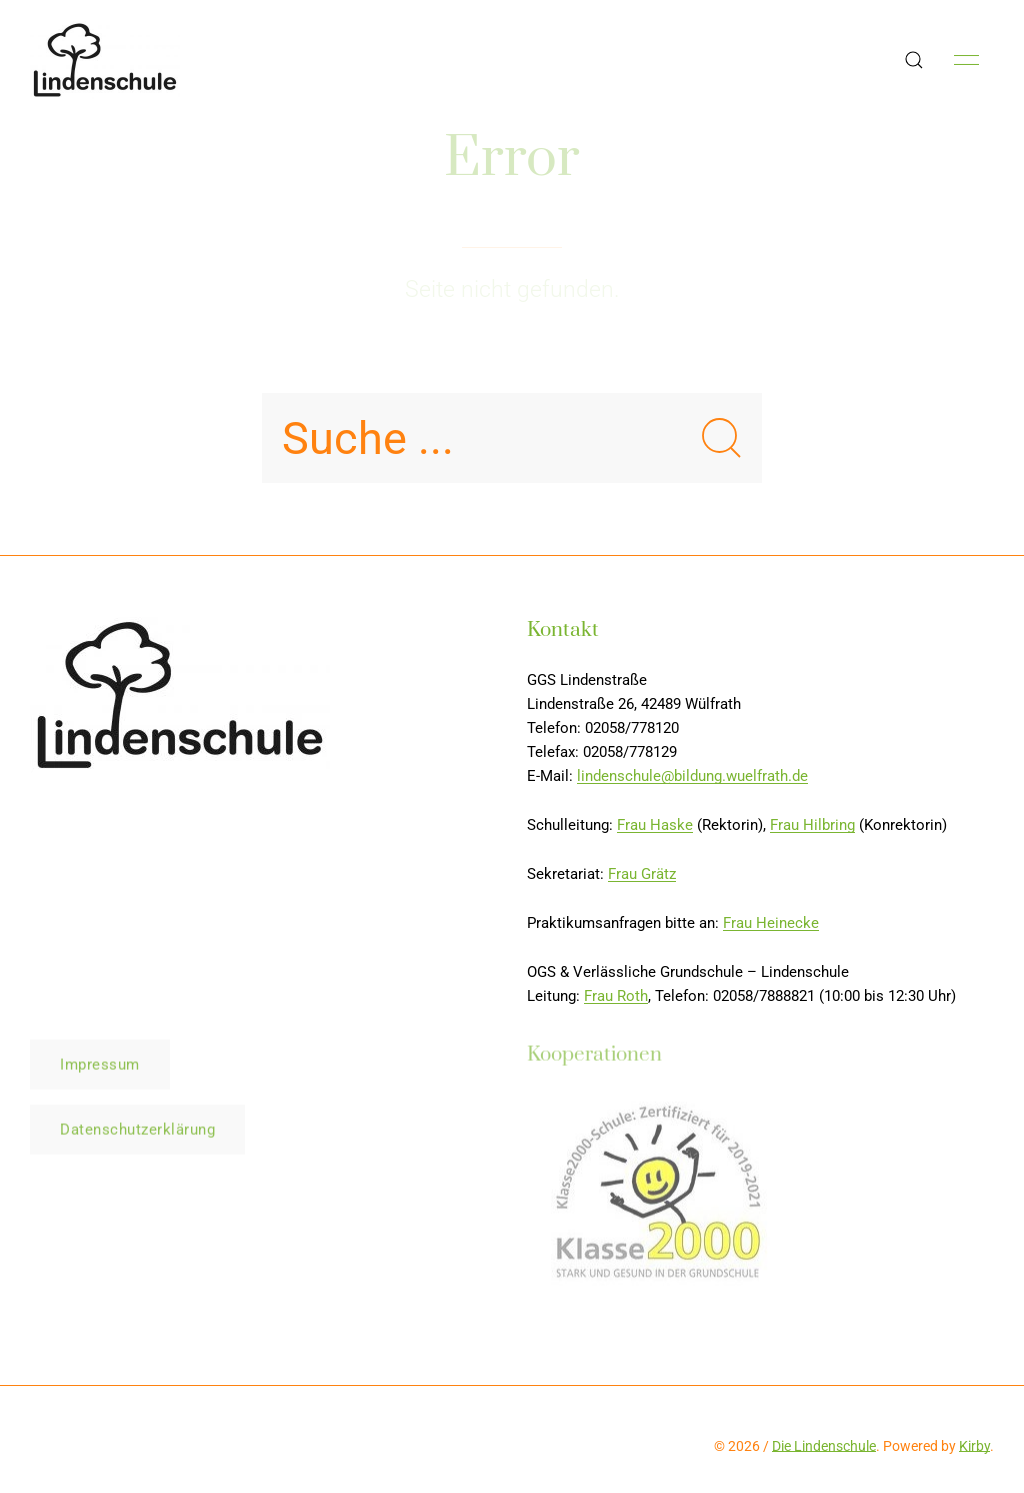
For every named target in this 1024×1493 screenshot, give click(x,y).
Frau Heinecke (771, 923)
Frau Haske (655, 825)
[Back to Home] (105, 60)
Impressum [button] (100, 1067)
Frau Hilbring (812, 825)
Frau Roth (616, 996)
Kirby (974, 1446)
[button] (914, 60)
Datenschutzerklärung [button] (137, 1132)
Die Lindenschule (824, 1446)
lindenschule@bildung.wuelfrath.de (692, 776)
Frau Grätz (642, 874)
